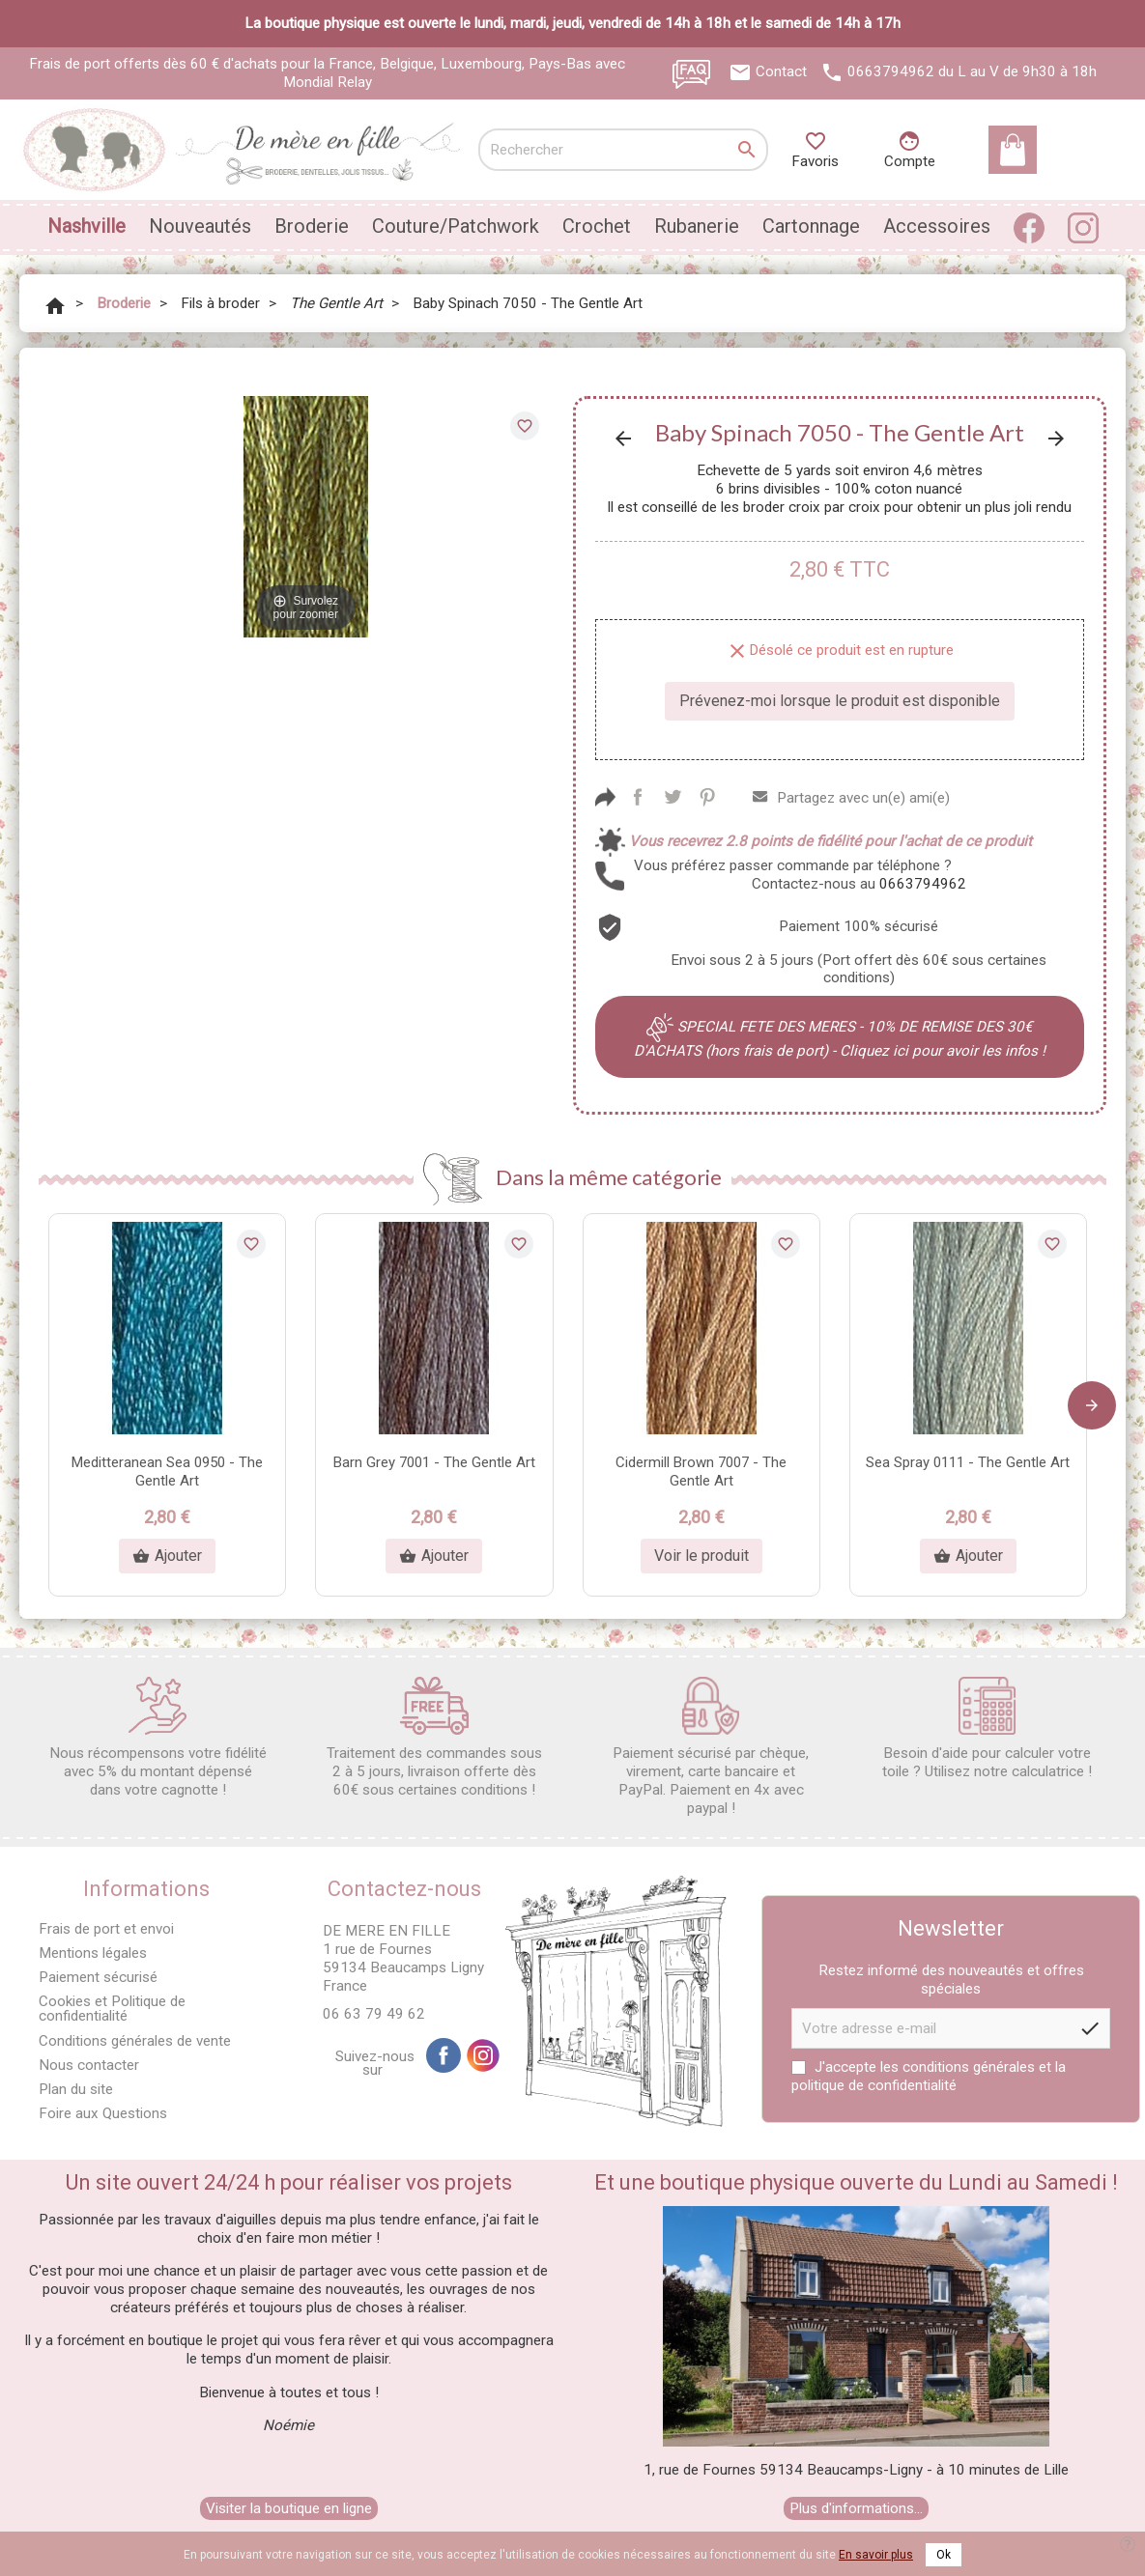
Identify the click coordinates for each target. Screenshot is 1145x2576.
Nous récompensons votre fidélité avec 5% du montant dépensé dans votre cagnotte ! (158, 1737)
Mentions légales (93, 1953)
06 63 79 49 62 (374, 2014)
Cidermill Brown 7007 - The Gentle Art (701, 1471)
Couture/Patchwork (455, 226)
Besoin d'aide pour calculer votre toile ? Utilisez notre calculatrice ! (987, 1728)
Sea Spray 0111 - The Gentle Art (968, 1462)
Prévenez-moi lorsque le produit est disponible (839, 701)
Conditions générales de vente (135, 2041)
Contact (781, 71)
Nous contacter (89, 2065)
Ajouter (167, 1556)
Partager (637, 796)
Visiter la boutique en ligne (289, 2508)
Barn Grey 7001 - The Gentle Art (434, 1462)
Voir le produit (701, 1555)
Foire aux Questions (103, 2113)
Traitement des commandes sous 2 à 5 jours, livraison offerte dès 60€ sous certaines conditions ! (434, 1737)
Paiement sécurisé (98, 1977)
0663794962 (890, 71)
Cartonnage (811, 226)
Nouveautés (200, 226)
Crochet (596, 226)
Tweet (672, 796)
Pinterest (707, 796)
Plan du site (76, 2089)
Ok (943, 2555)
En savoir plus (876, 2555)
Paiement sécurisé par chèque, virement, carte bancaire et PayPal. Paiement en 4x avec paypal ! (711, 1747)
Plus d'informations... (856, 2508)
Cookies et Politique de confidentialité (112, 2008)
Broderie (311, 226)
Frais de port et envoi (106, 1929)
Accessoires (936, 226)
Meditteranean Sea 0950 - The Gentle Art (167, 1471)
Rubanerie (696, 226)
